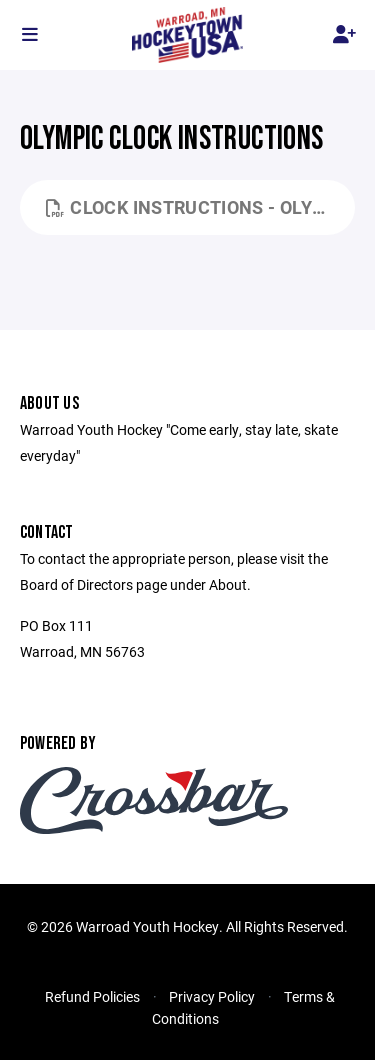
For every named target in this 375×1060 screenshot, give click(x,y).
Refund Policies (92, 996)
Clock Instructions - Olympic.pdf (200, 207)
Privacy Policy (212, 996)
